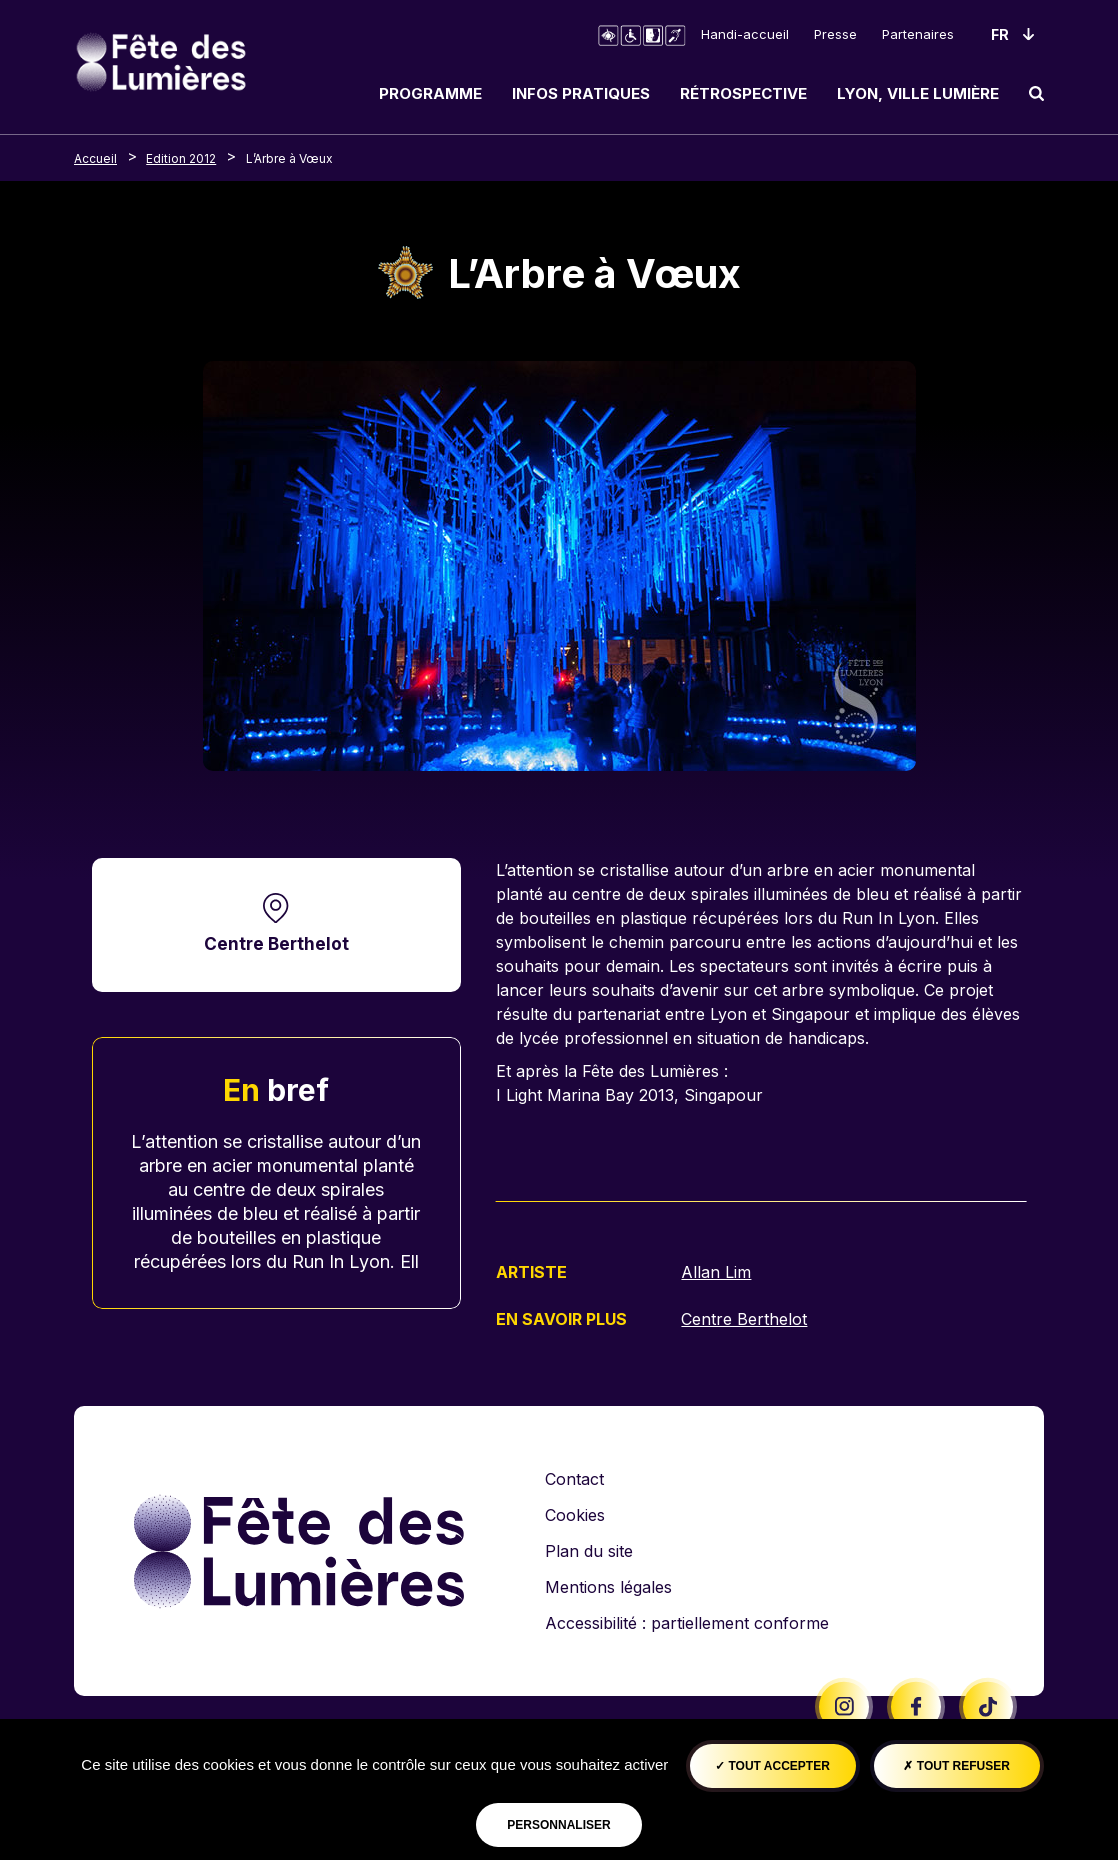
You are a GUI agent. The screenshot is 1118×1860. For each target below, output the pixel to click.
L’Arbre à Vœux (289, 158)
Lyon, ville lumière (918, 93)
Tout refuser (956, 1766)
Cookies (575, 1514)
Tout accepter (772, 1766)
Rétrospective (743, 93)
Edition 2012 (181, 158)
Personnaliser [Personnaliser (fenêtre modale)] (558, 1825)
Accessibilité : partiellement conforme (687, 1622)
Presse (835, 34)
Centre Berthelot (276, 943)
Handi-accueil (745, 34)
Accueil (95, 158)
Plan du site (589, 1550)
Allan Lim (716, 1272)
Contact (574, 1478)
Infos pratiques (581, 93)
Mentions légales (608, 1586)
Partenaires (918, 34)
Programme (430, 93)
